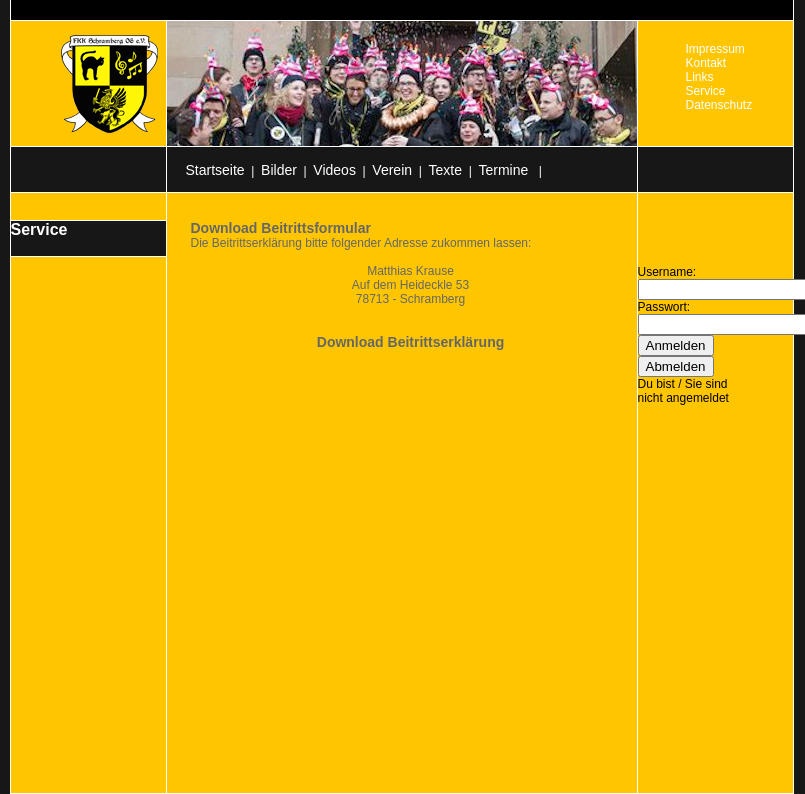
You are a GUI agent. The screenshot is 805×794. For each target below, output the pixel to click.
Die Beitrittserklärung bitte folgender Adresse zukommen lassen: (361, 243)
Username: (667, 272)
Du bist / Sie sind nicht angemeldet (683, 391)
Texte (445, 170)
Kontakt (706, 63)
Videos (334, 170)
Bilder (279, 170)
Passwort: (664, 307)
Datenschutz (719, 105)
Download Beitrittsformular (281, 228)
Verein (392, 170)
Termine (505, 170)
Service (706, 91)
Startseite (215, 170)
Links (700, 77)
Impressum (715, 49)
